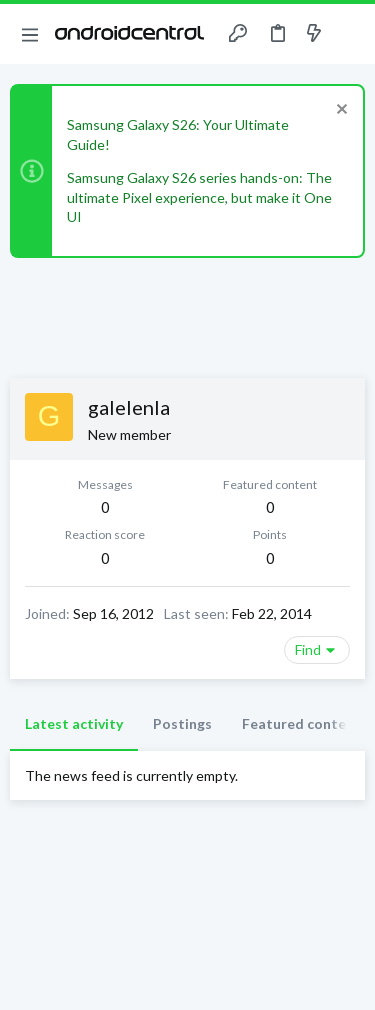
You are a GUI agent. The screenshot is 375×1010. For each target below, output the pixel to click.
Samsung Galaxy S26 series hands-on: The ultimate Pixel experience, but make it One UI (199, 197)
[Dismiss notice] (339, 111)
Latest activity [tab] (74, 723)
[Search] (348, 34)
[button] (30, 34)
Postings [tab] (182, 723)
